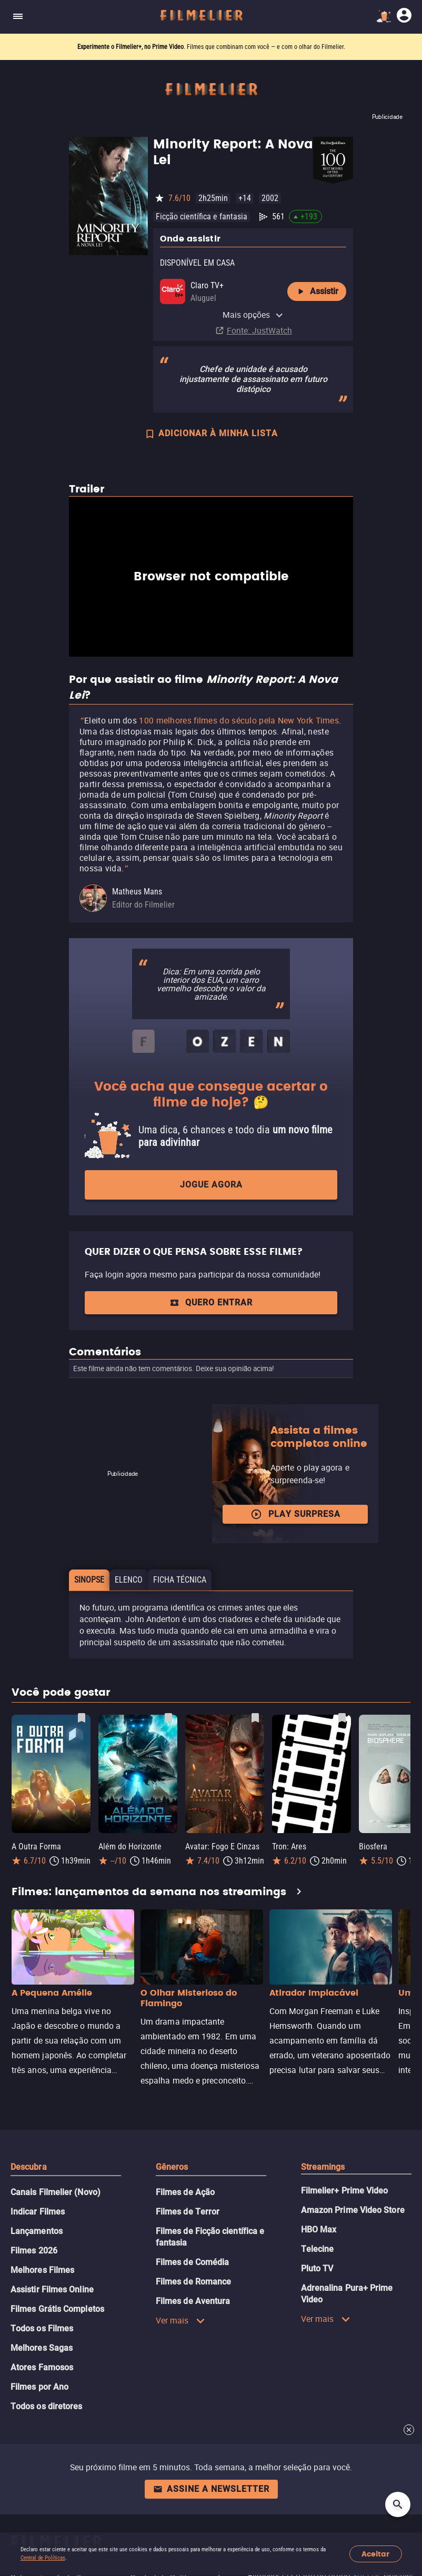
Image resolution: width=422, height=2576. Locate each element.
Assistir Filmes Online (52, 2290)
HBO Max (319, 2230)
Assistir (316, 291)
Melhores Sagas (42, 2348)
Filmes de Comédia (192, 2262)
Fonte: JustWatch (259, 330)
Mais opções (253, 314)
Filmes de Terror (187, 2212)
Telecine (317, 2249)
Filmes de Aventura (193, 2301)
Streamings (323, 2167)
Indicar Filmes (38, 2212)
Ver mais (180, 2320)
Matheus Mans (137, 892)
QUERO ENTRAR (211, 1302)
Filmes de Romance (193, 2282)
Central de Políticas (43, 2557)
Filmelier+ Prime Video (344, 2191)
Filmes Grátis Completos (57, 2309)
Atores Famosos (42, 2367)
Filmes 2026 (34, 2251)
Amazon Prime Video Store (353, 2210)
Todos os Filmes (42, 2328)
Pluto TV (317, 2268)
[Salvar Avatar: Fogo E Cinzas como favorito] (255, 1718)
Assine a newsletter (211, 2489)
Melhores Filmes (42, 2270)
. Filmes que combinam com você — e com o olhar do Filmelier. (211, 47)
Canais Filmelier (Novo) (56, 2192)
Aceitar (375, 2554)
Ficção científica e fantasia (201, 217)
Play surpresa (295, 1514)
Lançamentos (37, 2231)
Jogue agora (211, 1185)
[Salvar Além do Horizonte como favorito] (168, 1718)
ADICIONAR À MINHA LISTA (211, 434)
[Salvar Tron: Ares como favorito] (342, 1718)
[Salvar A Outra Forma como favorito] (81, 1718)
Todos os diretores (46, 2406)
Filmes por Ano (39, 2387)
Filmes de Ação (185, 2192)
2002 (270, 198)
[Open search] (397, 2504)
